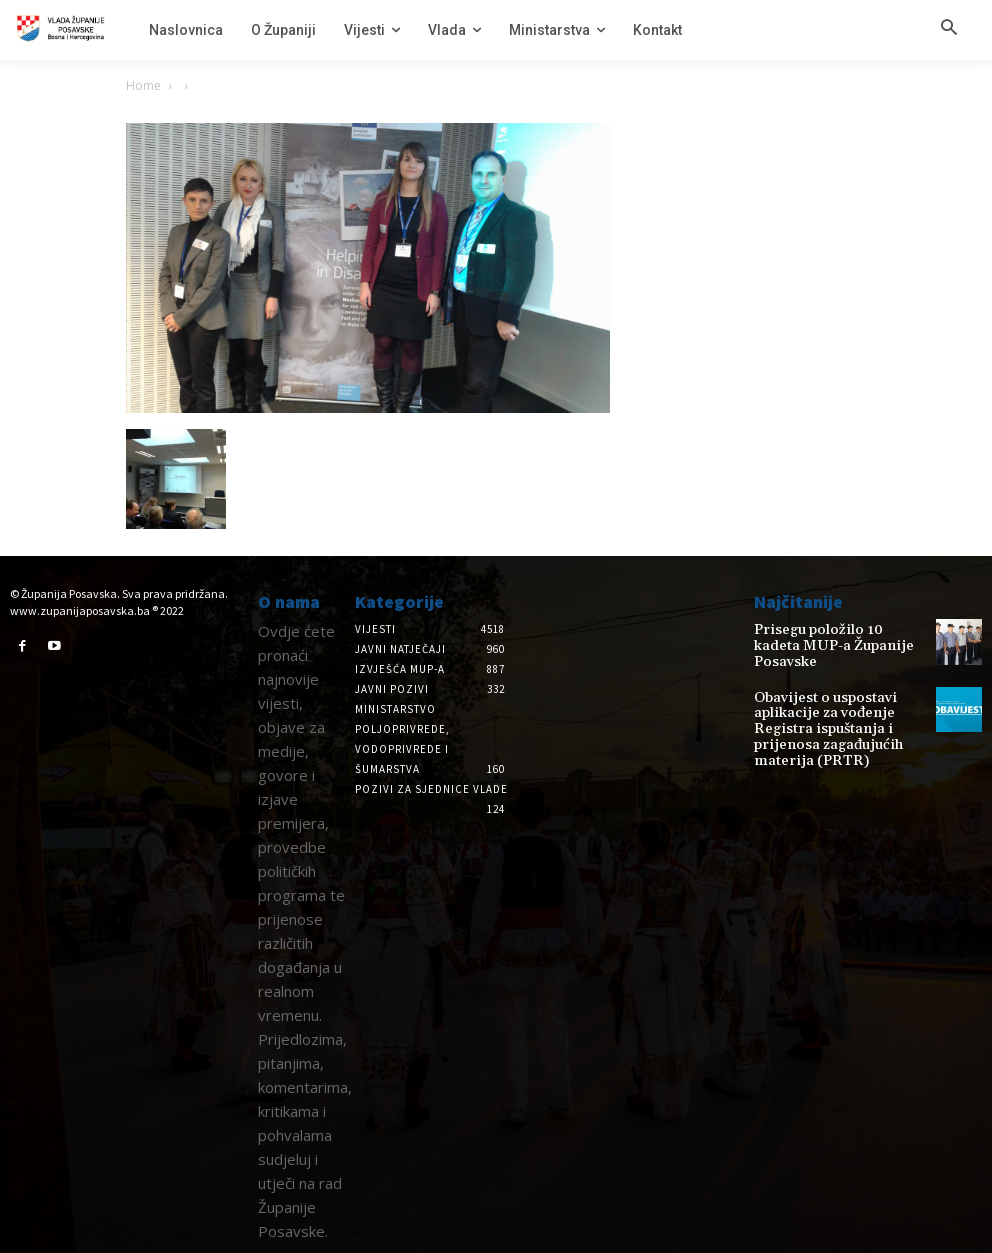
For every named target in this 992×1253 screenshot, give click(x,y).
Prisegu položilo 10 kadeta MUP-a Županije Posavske (827, 637)
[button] (949, 29)
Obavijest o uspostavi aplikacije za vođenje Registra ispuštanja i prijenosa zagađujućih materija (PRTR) (840, 707)
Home (143, 85)
